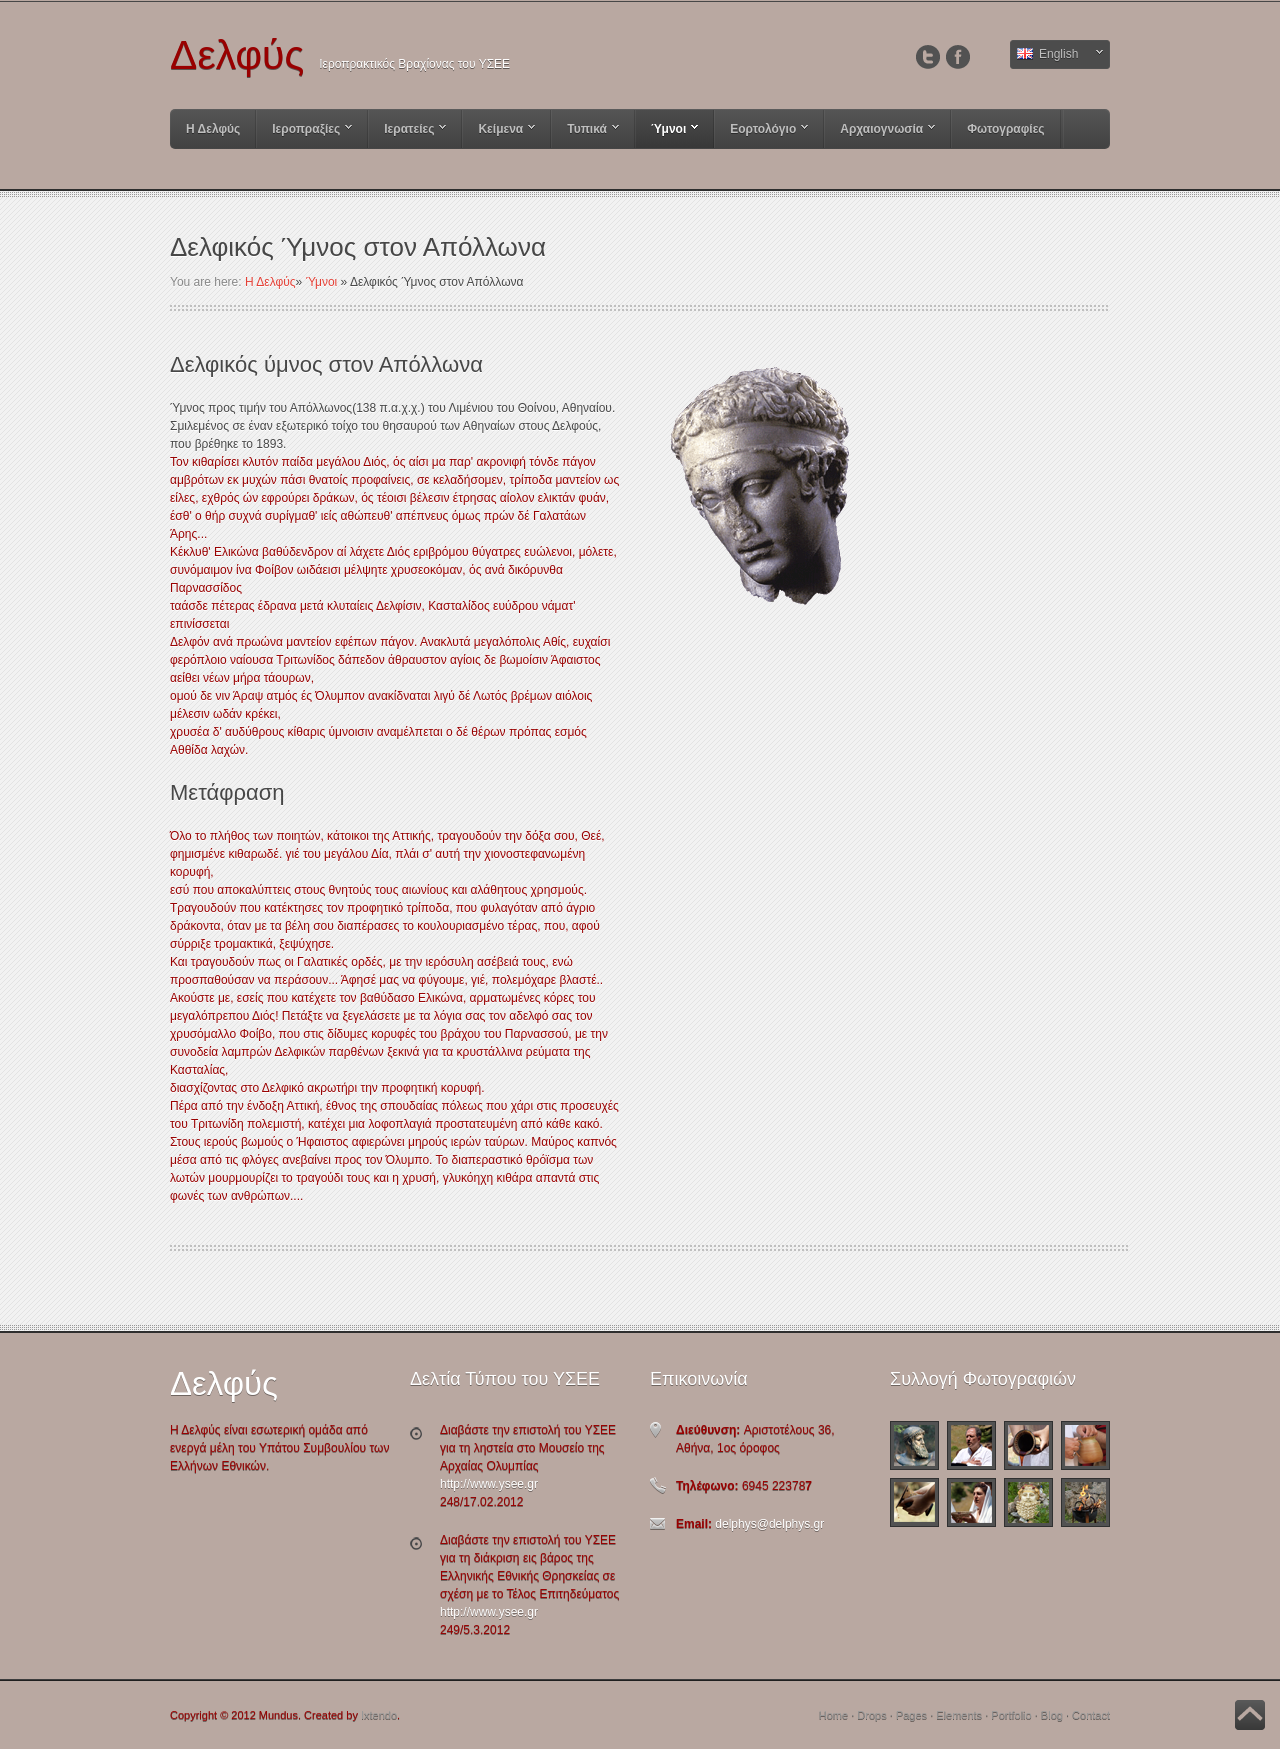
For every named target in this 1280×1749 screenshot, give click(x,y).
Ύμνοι (322, 282)
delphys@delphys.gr (768, 1524)
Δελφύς (237, 58)
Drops (871, 1715)
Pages (911, 1715)
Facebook (958, 57)
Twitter (928, 57)
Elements (959, 1715)
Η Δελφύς (213, 129)
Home (833, 1715)
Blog (1052, 1715)
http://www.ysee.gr (489, 1484)
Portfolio (1011, 1715)
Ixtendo (379, 1715)
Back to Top (1250, 1715)
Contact (1091, 1715)
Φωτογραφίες (1005, 129)
